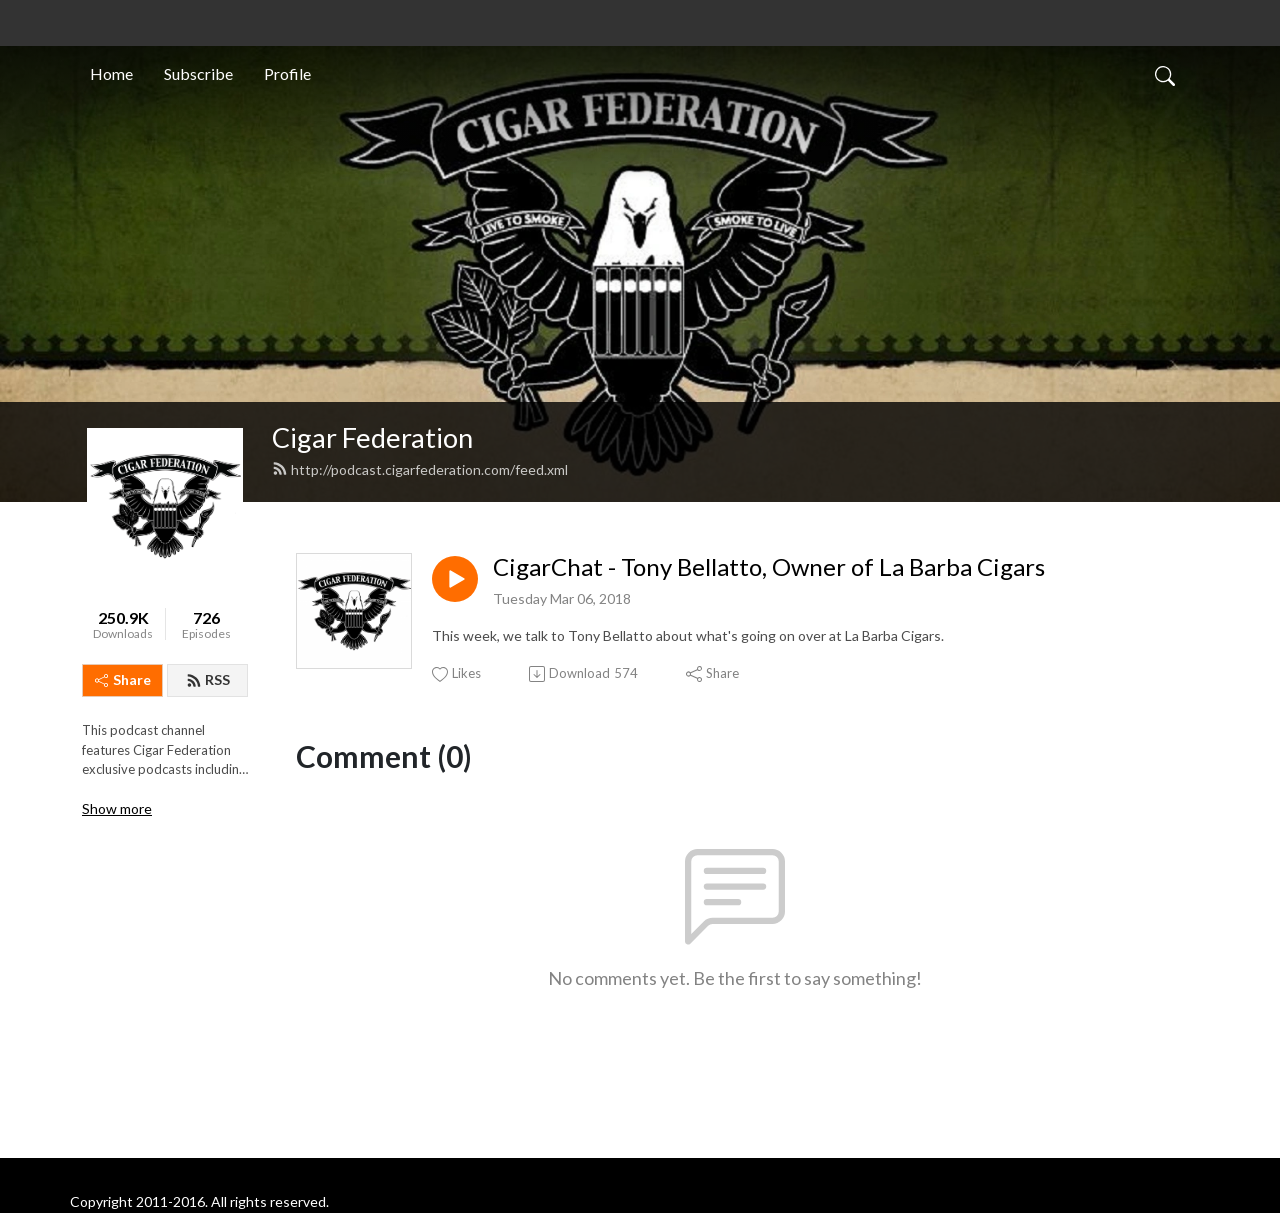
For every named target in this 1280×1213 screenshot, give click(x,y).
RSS (208, 679)
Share (123, 679)
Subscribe (198, 73)
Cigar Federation (372, 437)
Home (111, 73)
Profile (287, 73)
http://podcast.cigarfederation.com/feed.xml (420, 469)
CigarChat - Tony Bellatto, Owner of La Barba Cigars (769, 567)
